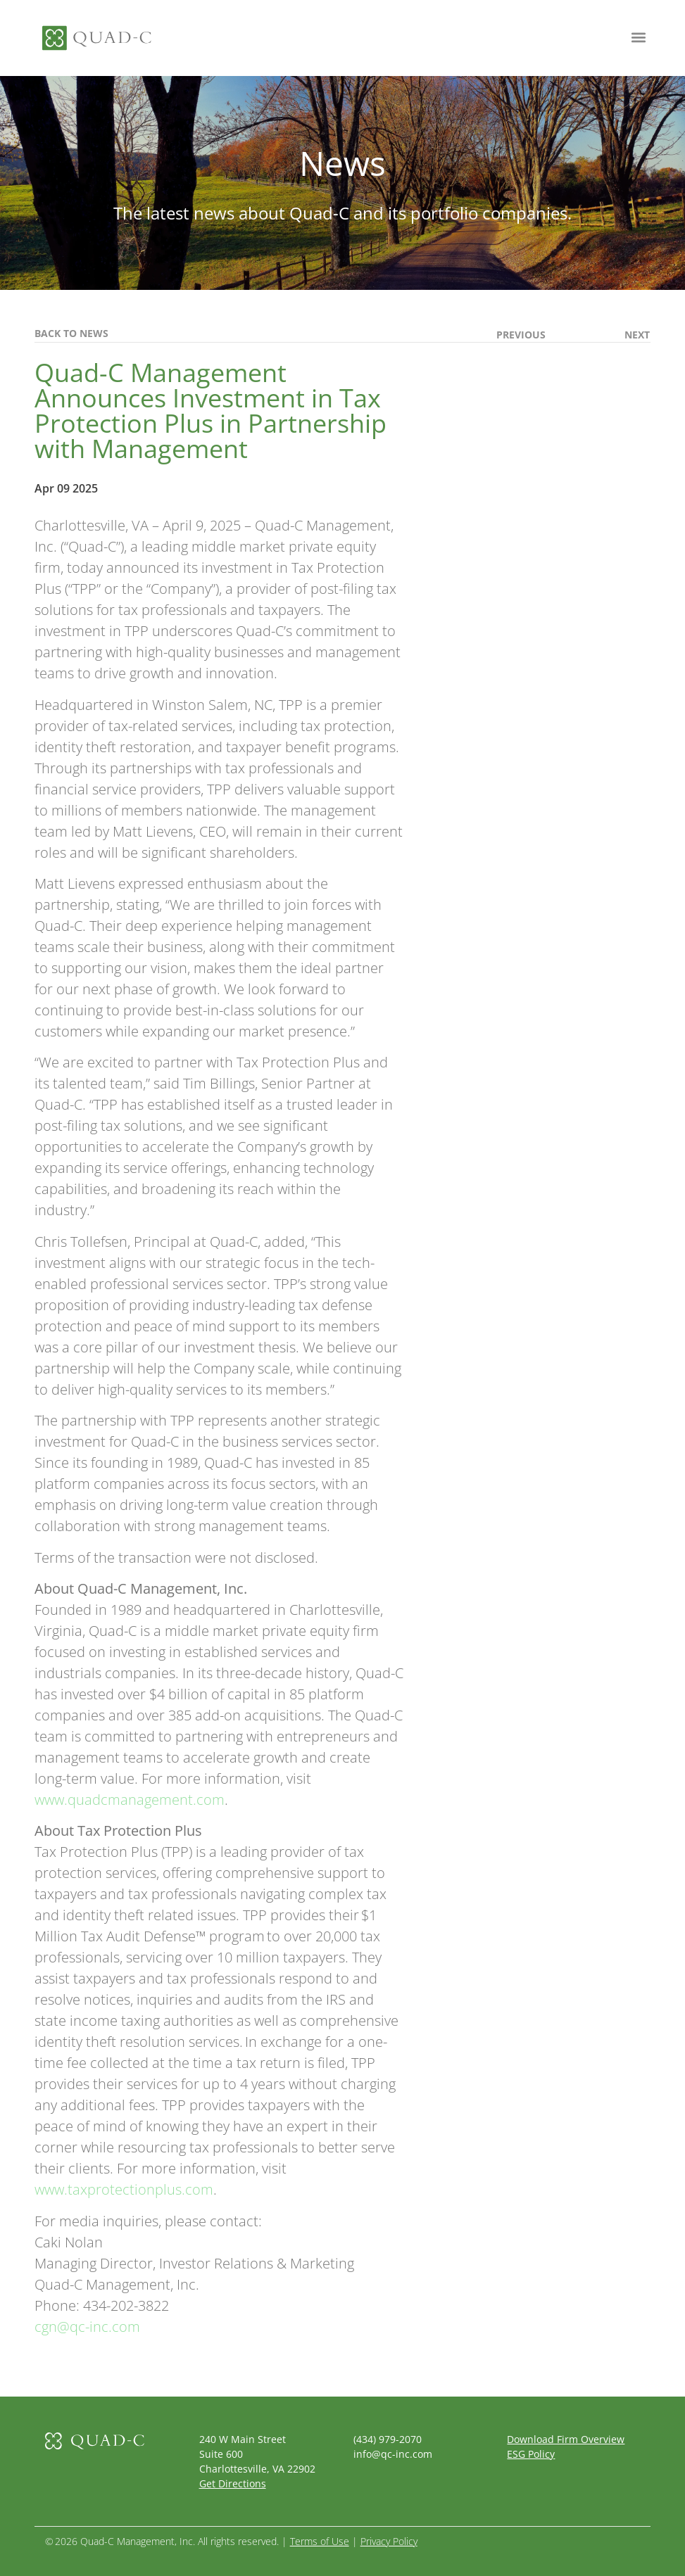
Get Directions (232, 2483)
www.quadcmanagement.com (129, 1799)
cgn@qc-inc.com (87, 2326)
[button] (638, 37)
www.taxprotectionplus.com (123, 2189)
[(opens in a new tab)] (611, 334)
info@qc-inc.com (392, 2454)
